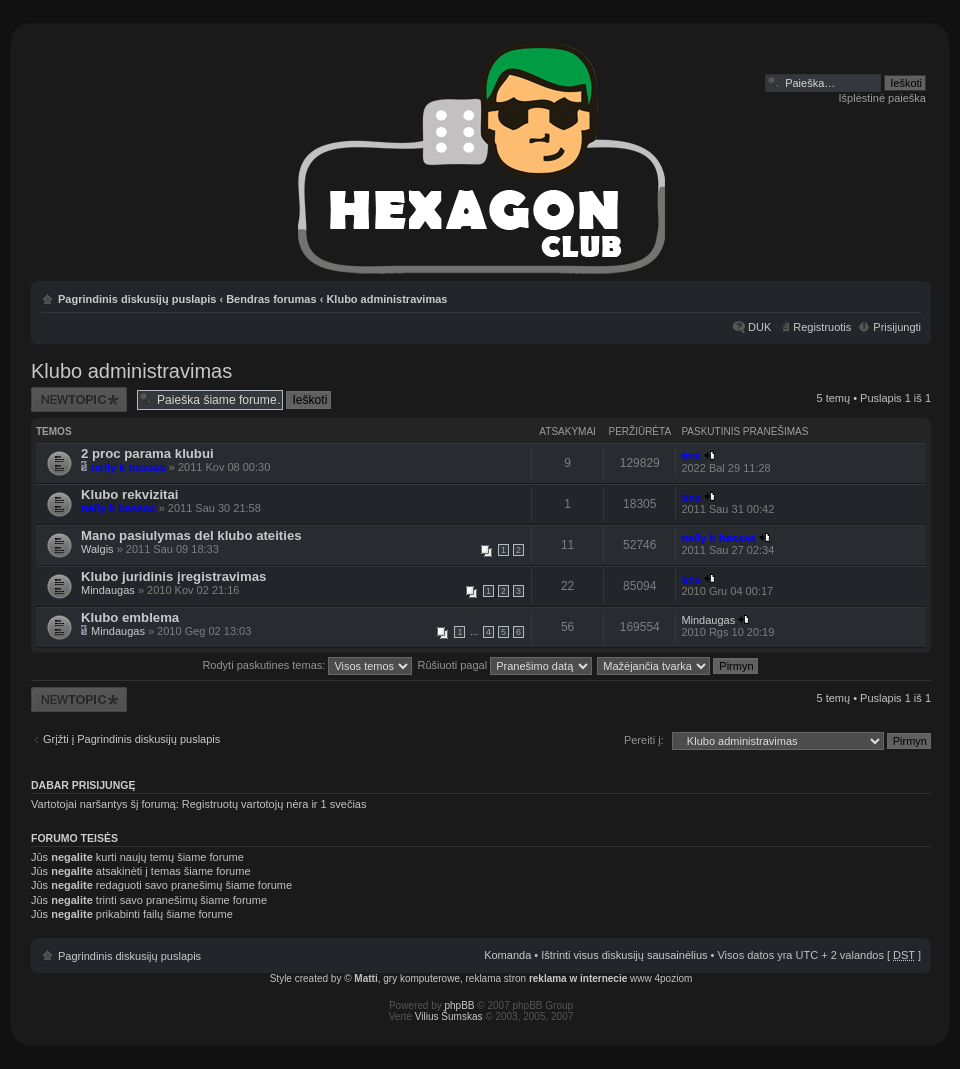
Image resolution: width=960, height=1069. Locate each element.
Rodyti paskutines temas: (307, 665)
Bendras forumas (271, 299)
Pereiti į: (644, 740)
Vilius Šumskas (449, 1016)
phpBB (460, 1005)
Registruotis (822, 327)
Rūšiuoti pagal (504, 665)
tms (691, 456)
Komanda (507, 955)
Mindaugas (108, 590)
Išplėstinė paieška (882, 98)
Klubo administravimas (386, 299)
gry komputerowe (421, 978)
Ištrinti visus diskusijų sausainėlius (624, 955)
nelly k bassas (128, 467)
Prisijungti (897, 327)
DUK (759, 327)
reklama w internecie (578, 978)
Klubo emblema (130, 617)
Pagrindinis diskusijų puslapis (137, 299)
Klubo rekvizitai (129, 494)
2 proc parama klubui (147, 453)
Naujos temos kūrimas (79, 399)
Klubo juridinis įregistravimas (173, 576)
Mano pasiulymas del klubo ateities (191, 535)
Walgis (97, 549)
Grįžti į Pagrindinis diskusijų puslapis (131, 739)
